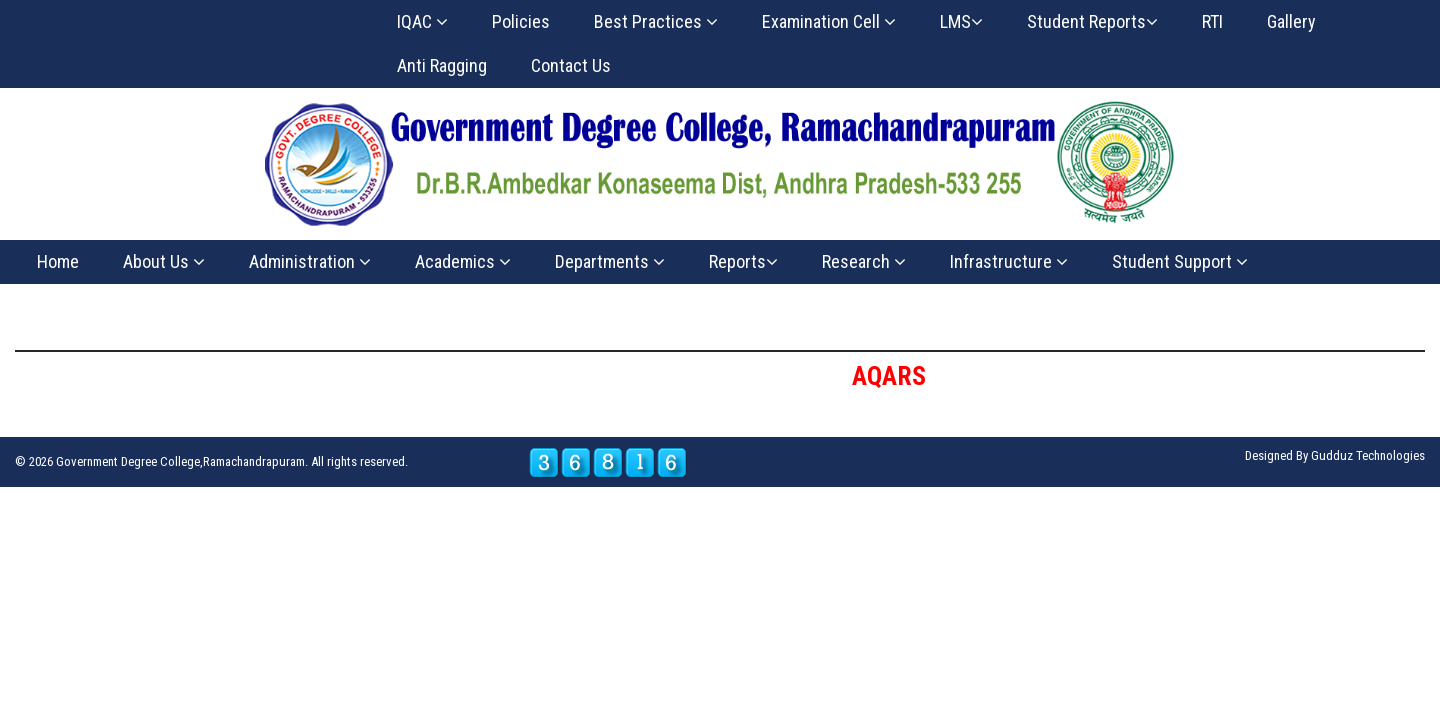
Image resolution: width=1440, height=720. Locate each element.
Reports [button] (743, 261)
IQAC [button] (422, 21)
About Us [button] (164, 261)
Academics (463, 261)
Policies (521, 21)
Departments (610, 261)
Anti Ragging (442, 65)
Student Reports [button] (1092, 21)
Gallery (1291, 21)
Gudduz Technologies (1368, 455)
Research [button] (864, 261)
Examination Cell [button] (829, 21)
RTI (1212, 21)
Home (58, 261)
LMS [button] (961, 21)
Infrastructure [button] (1009, 261)
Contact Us (571, 65)
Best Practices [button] (656, 21)
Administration (310, 261)
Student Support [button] (1180, 261)
